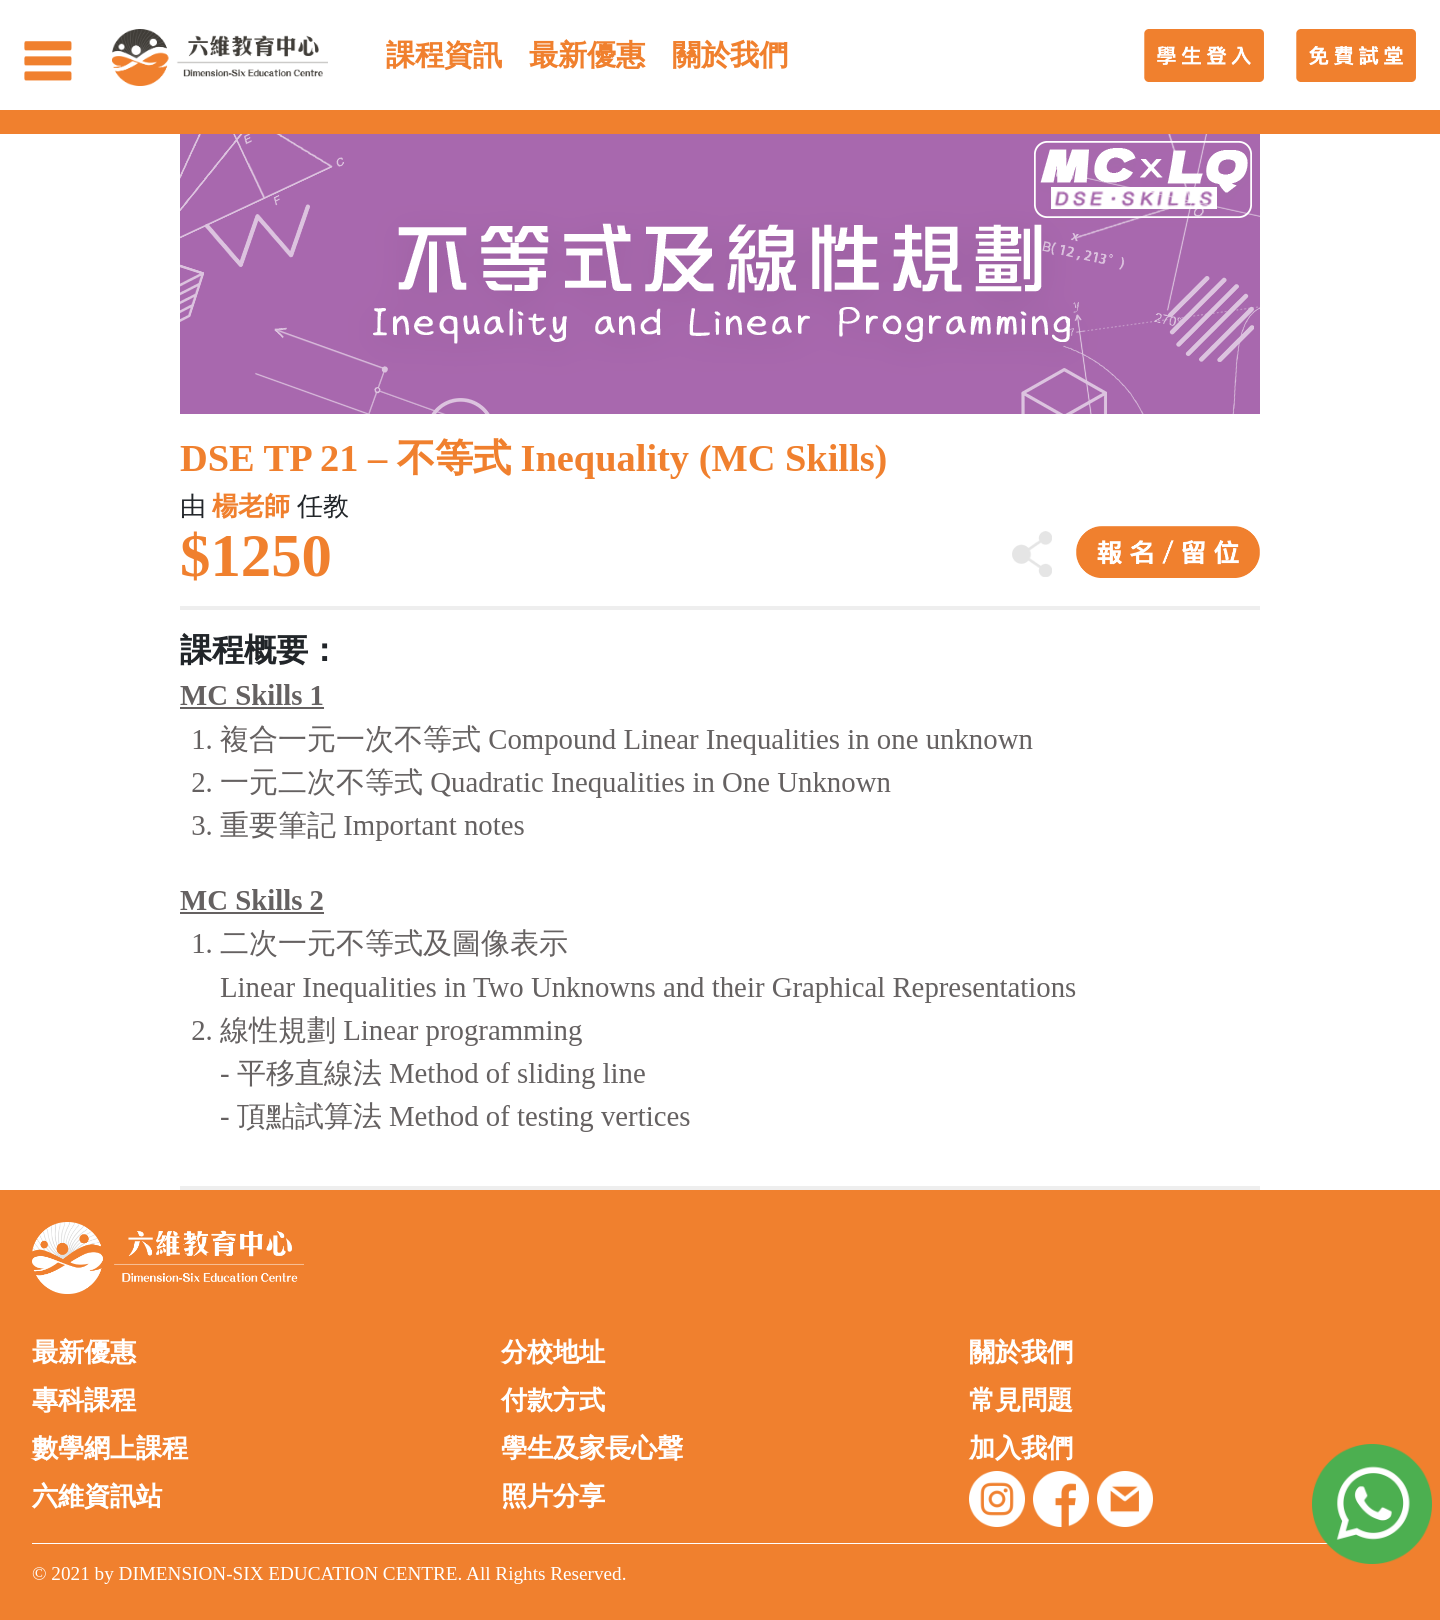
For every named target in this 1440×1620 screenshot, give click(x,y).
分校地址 (553, 1352)
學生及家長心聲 (592, 1448)
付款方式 (553, 1400)
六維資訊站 (97, 1496)
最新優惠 (84, 1352)
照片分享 (553, 1496)
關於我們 (1021, 1352)
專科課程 (84, 1400)
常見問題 (1021, 1400)
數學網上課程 (110, 1448)
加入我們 (1021, 1448)
